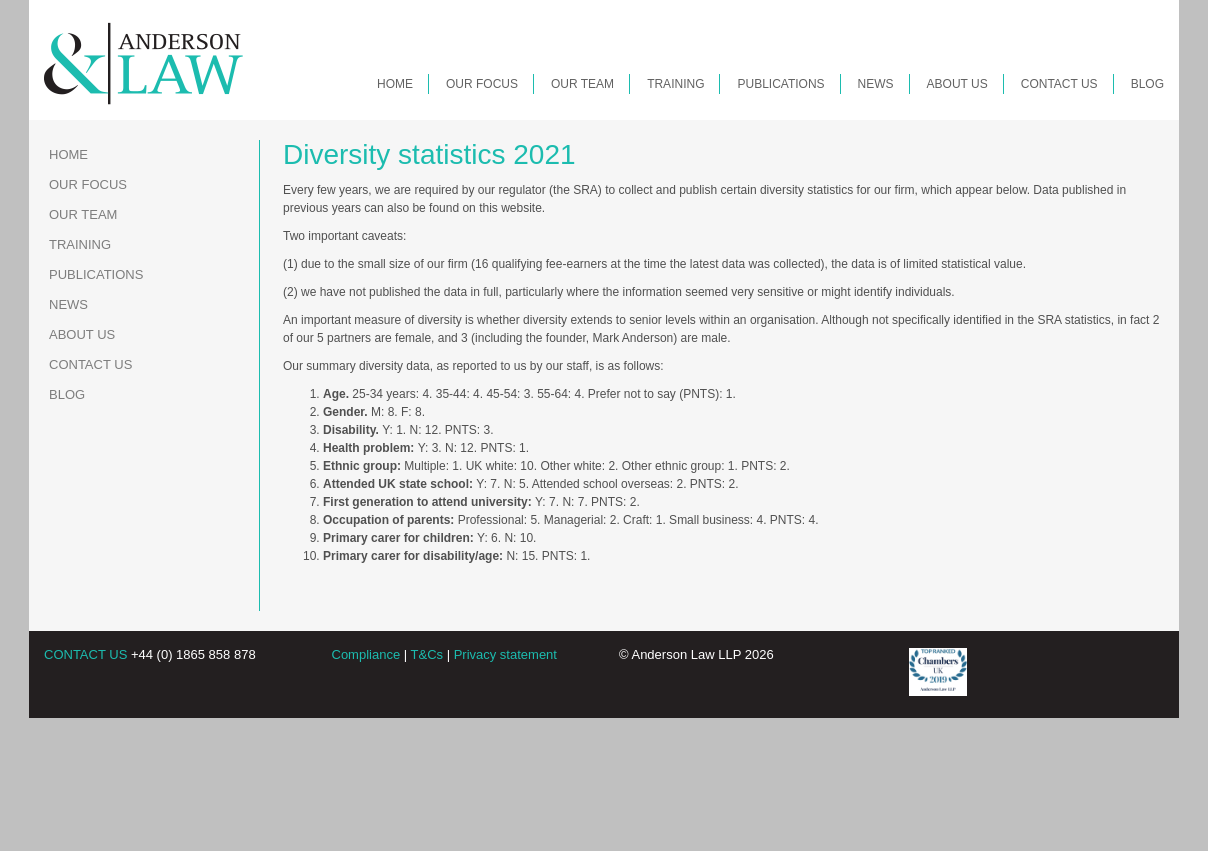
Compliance (366, 654)
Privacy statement (505, 654)
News (876, 84)
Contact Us (1059, 84)
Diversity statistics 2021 (429, 154)
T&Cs (427, 654)
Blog (1147, 84)
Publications (780, 84)
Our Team (582, 84)
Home (395, 84)
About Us (957, 84)
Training (675, 84)
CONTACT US (85, 654)
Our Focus (482, 84)
